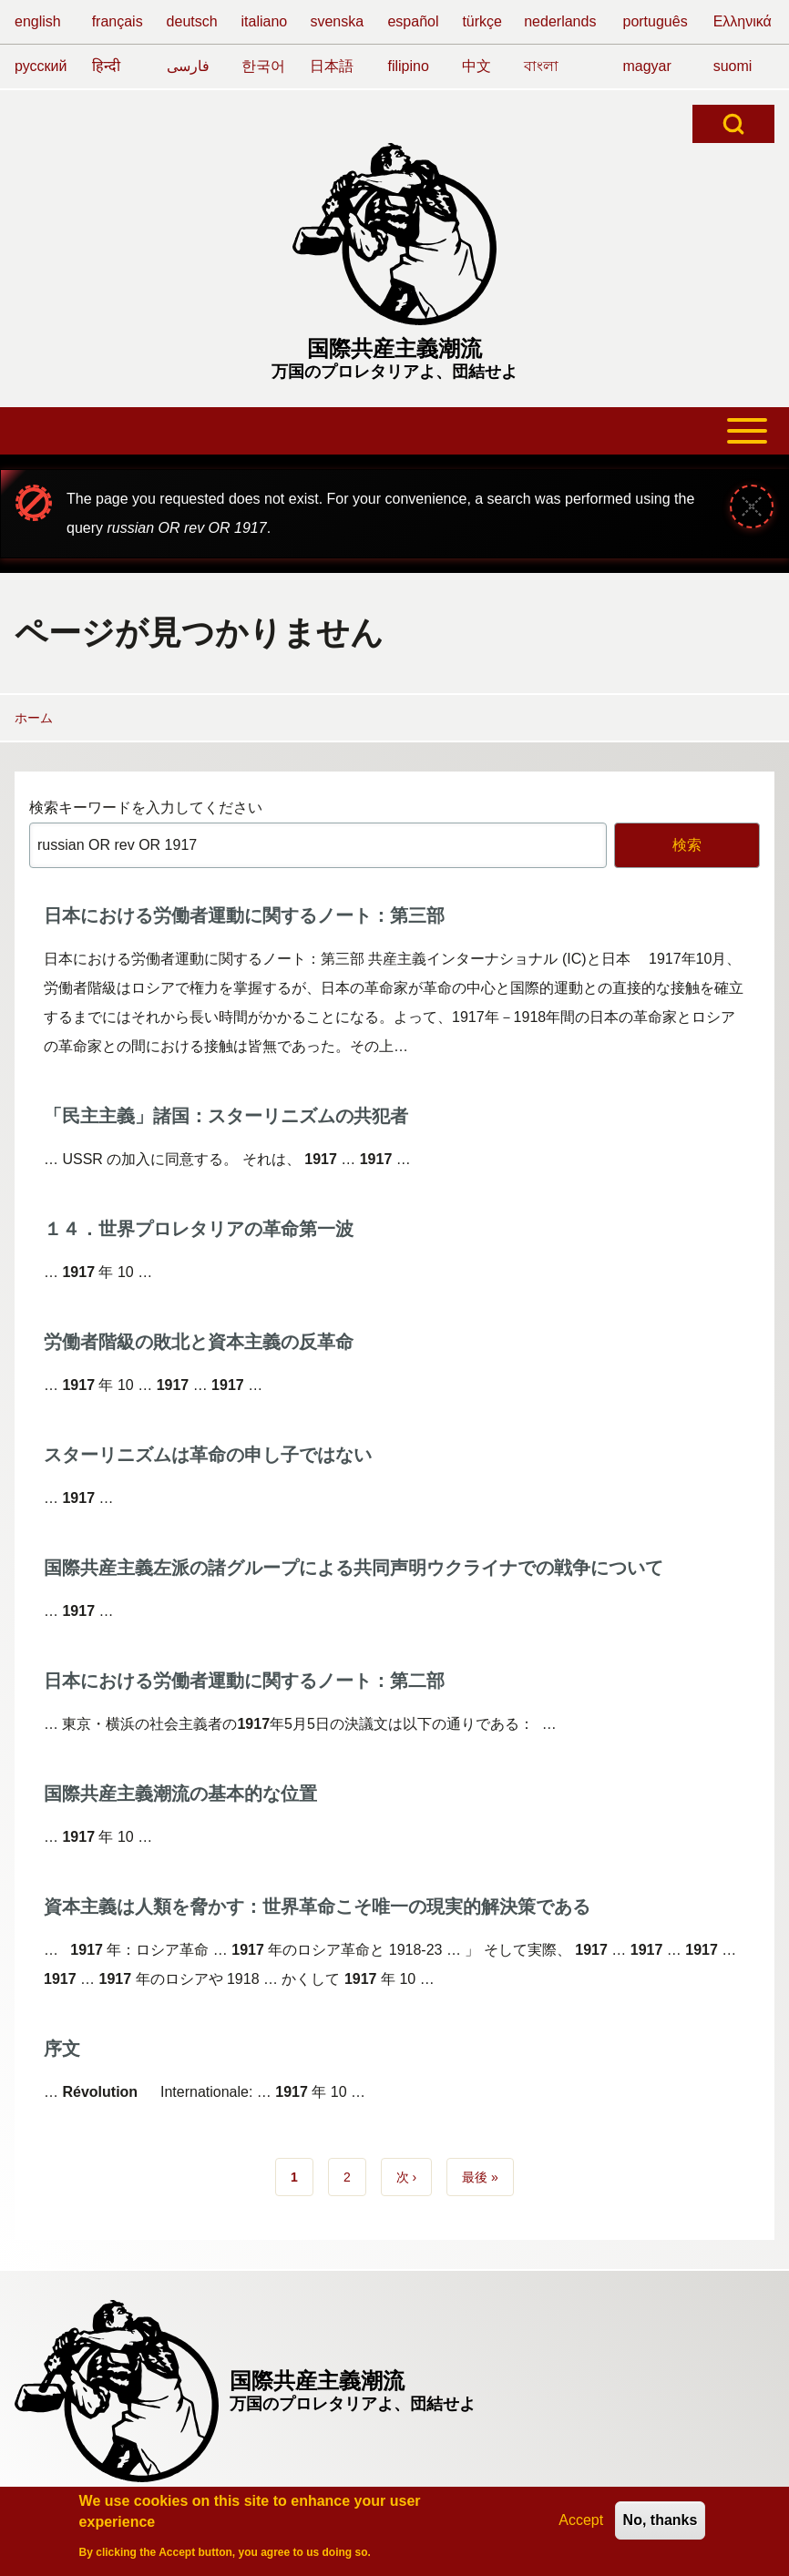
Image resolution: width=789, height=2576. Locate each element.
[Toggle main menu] (394, 431)
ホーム (34, 717)
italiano (264, 21)
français (117, 21)
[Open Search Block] (733, 124)
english (38, 21)
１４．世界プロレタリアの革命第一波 (199, 1229)
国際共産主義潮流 (394, 348)
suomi (733, 66)
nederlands (560, 21)
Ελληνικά (742, 21)
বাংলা (541, 66)
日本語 (332, 66)
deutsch (192, 21)
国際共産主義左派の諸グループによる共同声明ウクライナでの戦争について (353, 1568)
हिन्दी (106, 66)
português (654, 21)
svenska (337, 21)
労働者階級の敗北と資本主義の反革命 (199, 1342)
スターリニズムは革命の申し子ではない (208, 1455)
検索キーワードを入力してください (145, 807)
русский (41, 66)
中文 (476, 66)
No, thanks (660, 2526)
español (412, 21)
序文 (62, 2049)
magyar (646, 66)
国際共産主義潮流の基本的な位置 (180, 1794)
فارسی (188, 66)
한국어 (263, 66)
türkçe (482, 21)
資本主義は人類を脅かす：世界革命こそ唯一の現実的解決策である (317, 1906)
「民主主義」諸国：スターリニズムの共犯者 (226, 1116)
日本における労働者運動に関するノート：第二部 (244, 1681)
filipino (407, 66)
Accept (580, 2526)
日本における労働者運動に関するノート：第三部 (244, 915)
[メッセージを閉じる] (752, 506)
